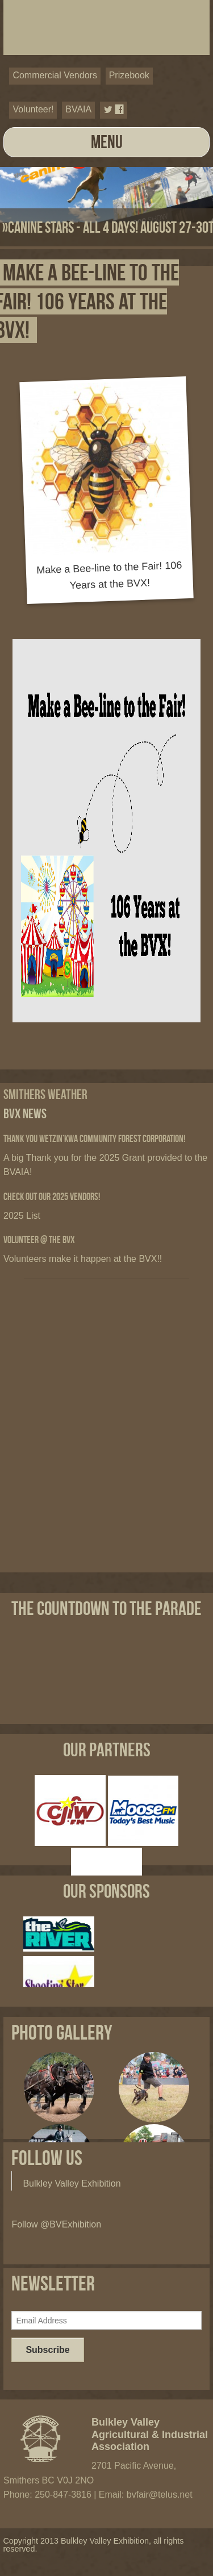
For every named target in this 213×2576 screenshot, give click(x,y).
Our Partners (107, 1749)
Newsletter (53, 2283)
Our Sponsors (106, 1891)
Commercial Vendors (54, 75)
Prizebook (129, 75)
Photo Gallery (61, 2032)
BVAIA (78, 109)
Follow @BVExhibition (56, 2224)
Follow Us (46, 2158)
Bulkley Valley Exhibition (71, 2183)
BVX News (25, 1113)
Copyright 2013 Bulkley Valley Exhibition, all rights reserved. (93, 2544)
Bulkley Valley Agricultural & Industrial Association (149, 2434)
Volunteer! (32, 109)
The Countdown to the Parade (106, 1608)
